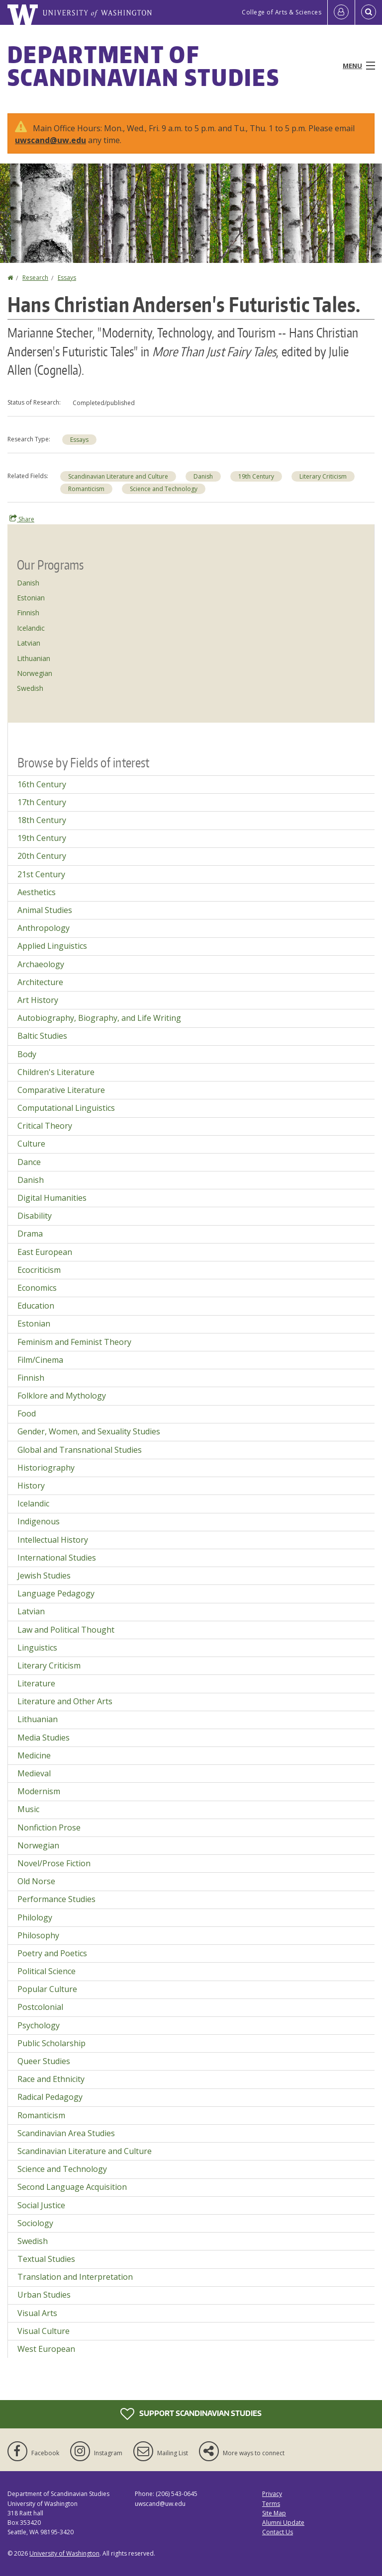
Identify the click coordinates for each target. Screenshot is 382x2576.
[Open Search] (368, 12)
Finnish (28, 612)
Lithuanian (33, 658)
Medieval (34, 1773)
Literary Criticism (323, 476)
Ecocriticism (39, 1269)
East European (44, 1251)
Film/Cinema (40, 1359)
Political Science (46, 1971)
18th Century (41, 820)
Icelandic (31, 628)
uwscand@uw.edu (50, 140)
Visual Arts (37, 2313)
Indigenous (38, 1521)
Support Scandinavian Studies (191, 2414)
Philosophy (38, 1935)
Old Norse (36, 1881)
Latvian (28, 643)
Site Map (274, 2513)
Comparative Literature (61, 1089)
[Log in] (341, 12)
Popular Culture (47, 1989)
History (31, 1485)
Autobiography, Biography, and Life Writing (99, 1017)
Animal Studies (44, 910)
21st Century (41, 874)
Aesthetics (36, 892)
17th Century (41, 802)
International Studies (56, 1557)
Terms (271, 2503)
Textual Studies (46, 2258)
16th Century (41, 784)
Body (26, 1054)
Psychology (38, 2025)
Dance (29, 1162)
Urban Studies (44, 2294)
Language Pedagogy (56, 1593)
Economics (37, 1287)
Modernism (38, 1791)
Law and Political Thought (65, 1629)
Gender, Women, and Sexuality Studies (88, 1431)
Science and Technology (163, 489)
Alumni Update (283, 2522)
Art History (37, 1000)
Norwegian (34, 673)
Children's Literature (56, 1072)
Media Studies (43, 1737)
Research (35, 277)
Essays (67, 277)
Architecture (40, 982)
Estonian (31, 597)
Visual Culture (43, 2331)
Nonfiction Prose (49, 1827)
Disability (34, 1215)
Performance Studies (56, 1899)
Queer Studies (43, 2061)
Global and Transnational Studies (79, 1449)
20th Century (41, 855)
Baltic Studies (42, 1035)
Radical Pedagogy (50, 2096)
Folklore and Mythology (61, 1395)
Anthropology (43, 927)
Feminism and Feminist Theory (74, 1341)
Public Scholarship (51, 2043)
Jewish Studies (44, 1575)
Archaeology (40, 964)
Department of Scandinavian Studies (143, 65)
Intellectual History (52, 1539)
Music (28, 1809)
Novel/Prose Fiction (54, 1863)
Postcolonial (40, 2006)
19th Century (256, 476)
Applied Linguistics (52, 945)
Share (21, 518)
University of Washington (64, 2553)
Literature (36, 1683)
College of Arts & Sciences (281, 12)
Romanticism (86, 489)
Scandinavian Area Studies (66, 2133)
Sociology (35, 2223)
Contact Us (277, 2532)
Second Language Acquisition (72, 2186)
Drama (30, 1233)
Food (26, 1413)
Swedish (30, 688)
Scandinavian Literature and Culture (118, 476)
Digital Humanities (52, 1197)
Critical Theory (44, 1125)
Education (35, 1305)
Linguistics (37, 1647)
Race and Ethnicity (51, 2079)
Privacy (272, 2494)
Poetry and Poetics (52, 1953)
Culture (31, 1143)
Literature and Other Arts (64, 1701)
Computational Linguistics (66, 1107)
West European (46, 2348)
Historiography (46, 1467)
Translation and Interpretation (75, 2276)
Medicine (34, 1755)
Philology (34, 1917)
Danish (203, 476)
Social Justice (41, 2205)
